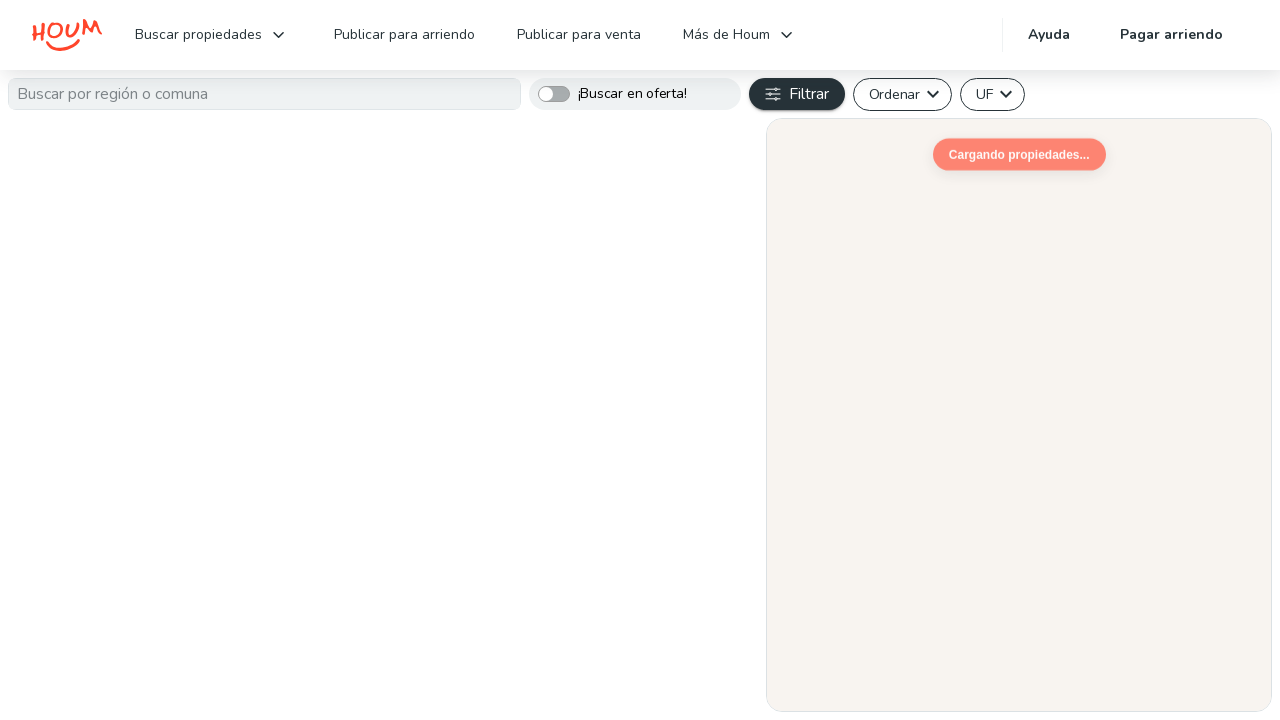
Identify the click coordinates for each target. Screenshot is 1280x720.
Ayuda (1049, 34)
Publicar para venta (579, 34)
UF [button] (984, 94)
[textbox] (264, 94)
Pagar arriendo (1171, 34)
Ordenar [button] (894, 94)
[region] (1019, 415)
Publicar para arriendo (404, 34)
